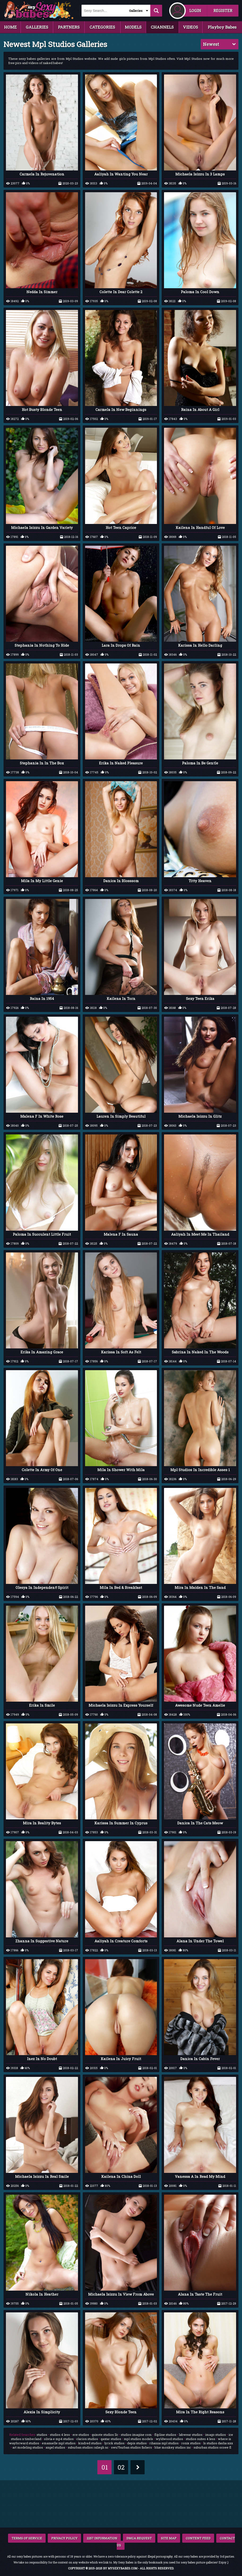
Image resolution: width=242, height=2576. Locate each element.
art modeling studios (28, 2447)
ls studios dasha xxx (218, 2443)
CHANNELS (162, 27)
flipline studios (165, 2434)
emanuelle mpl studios (59, 2443)
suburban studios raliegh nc (88, 2447)
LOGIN (195, 10)
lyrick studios (114, 2443)
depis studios (137, 2443)
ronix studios (191, 2443)
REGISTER (222, 10)
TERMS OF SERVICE (27, 2538)
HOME (10, 27)
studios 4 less (60, 2434)
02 (121, 2467)
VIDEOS (190, 27)
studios (42, 2434)
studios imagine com (136, 2434)
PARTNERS (69, 27)
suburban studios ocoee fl (212, 2447)
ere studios (81, 2434)
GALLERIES (37, 27)
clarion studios (87, 2439)
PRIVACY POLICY (64, 2538)
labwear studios (191, 2434)
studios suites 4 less (200, 2439)
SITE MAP (169, 2538)
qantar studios (111, 2439)
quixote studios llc (105, 2434)
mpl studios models (138, 2439)
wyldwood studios (169, 2439)
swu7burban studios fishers (131, 2447)
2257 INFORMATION (102, 2538)
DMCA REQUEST (139, 2538)
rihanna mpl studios (164, 2443)
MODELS (133, 27)
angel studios (55, 2447)
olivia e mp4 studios (59, 2439)
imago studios (215, 2434)
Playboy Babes (222, 27)
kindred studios (90, 2443)
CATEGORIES (102, 27)
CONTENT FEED (198, 2538)
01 (104, 2467)
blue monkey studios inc (173, 2447)
